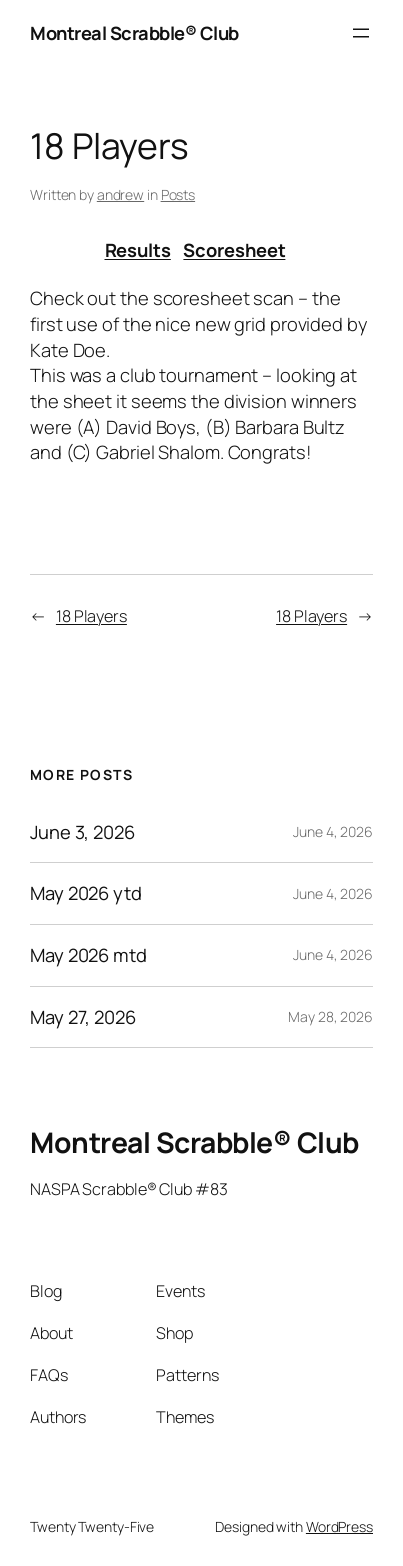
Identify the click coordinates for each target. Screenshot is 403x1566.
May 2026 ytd (86, 893)
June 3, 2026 (82, 832)
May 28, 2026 (330, 1016)
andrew (120, 194)
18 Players (91, 616)
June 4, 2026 (333, 831)
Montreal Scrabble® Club (134, 32)
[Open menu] (361, 33)
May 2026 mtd (88, 955)
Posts (178, 194)
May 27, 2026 (83, 1017)
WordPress (339, 1526)
